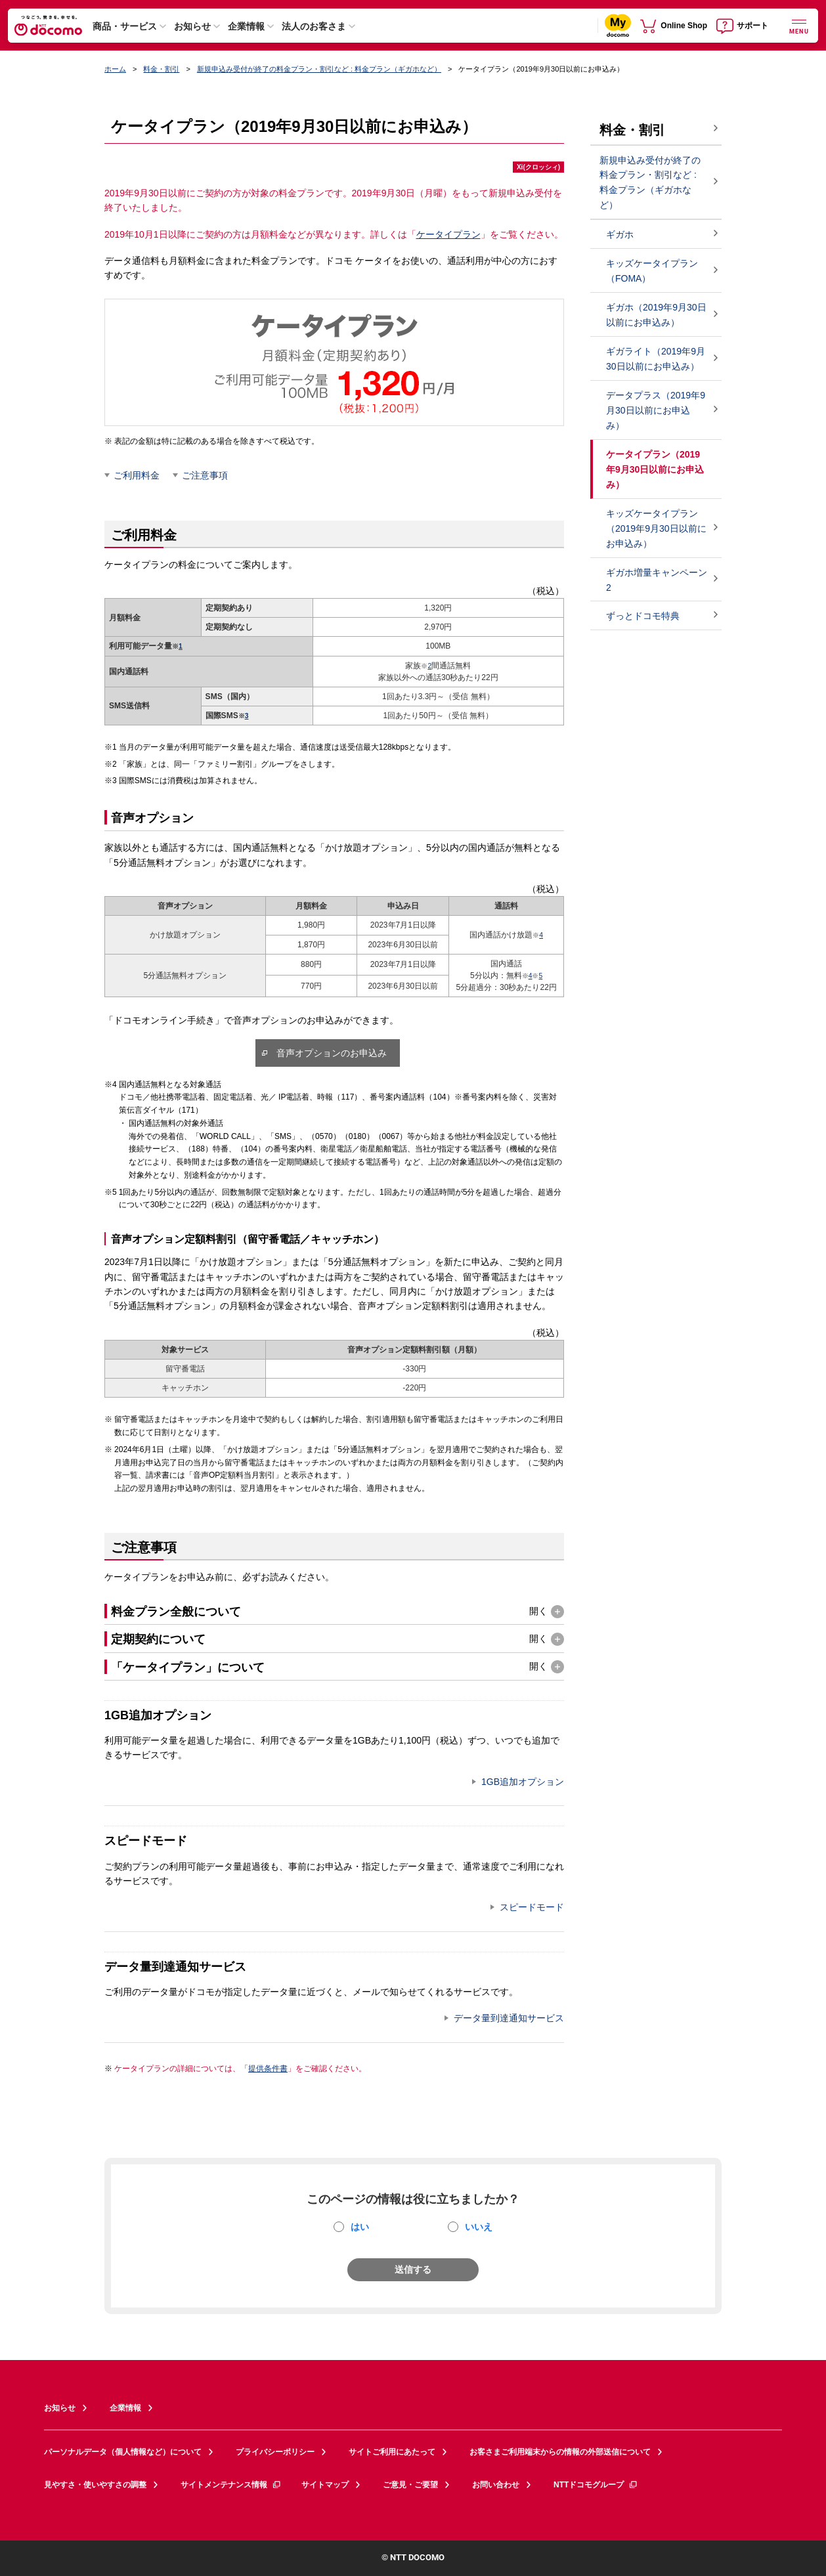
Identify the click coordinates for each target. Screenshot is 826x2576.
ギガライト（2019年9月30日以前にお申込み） (655, 359)
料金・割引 (161, 69)
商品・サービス (125, 26)
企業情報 (246, 26)
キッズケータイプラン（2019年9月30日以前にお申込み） (656, 528)
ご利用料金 (137, 475)
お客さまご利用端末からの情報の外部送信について (560, 2452)
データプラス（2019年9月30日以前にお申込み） (655, 410)
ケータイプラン (448, 234)
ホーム (115, 69)
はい (360, 2227)
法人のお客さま (314, 26)
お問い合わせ (495, 2484)
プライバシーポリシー (275, 2452)
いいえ (478, 2227)
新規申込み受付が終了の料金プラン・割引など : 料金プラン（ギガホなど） (319, 69)
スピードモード (532, 1907)
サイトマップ (325, 2484)
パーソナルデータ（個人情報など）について (123, 2452)
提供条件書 (268, 2068)
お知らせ (192, 26)
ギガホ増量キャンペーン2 (656, 580)
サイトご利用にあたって (392, 2452)
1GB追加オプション (522, 1781)
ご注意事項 (205, 475)
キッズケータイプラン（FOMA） (652, 271)
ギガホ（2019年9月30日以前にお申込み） (656, 315)
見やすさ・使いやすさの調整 (95, 2484)
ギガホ (620, 234)
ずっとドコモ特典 (643, 616)
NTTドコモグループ (596, 2484)
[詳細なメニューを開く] (799, 25)
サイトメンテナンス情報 (231, 2484)
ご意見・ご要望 (410, 2484)
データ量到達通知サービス (509, 2018)
